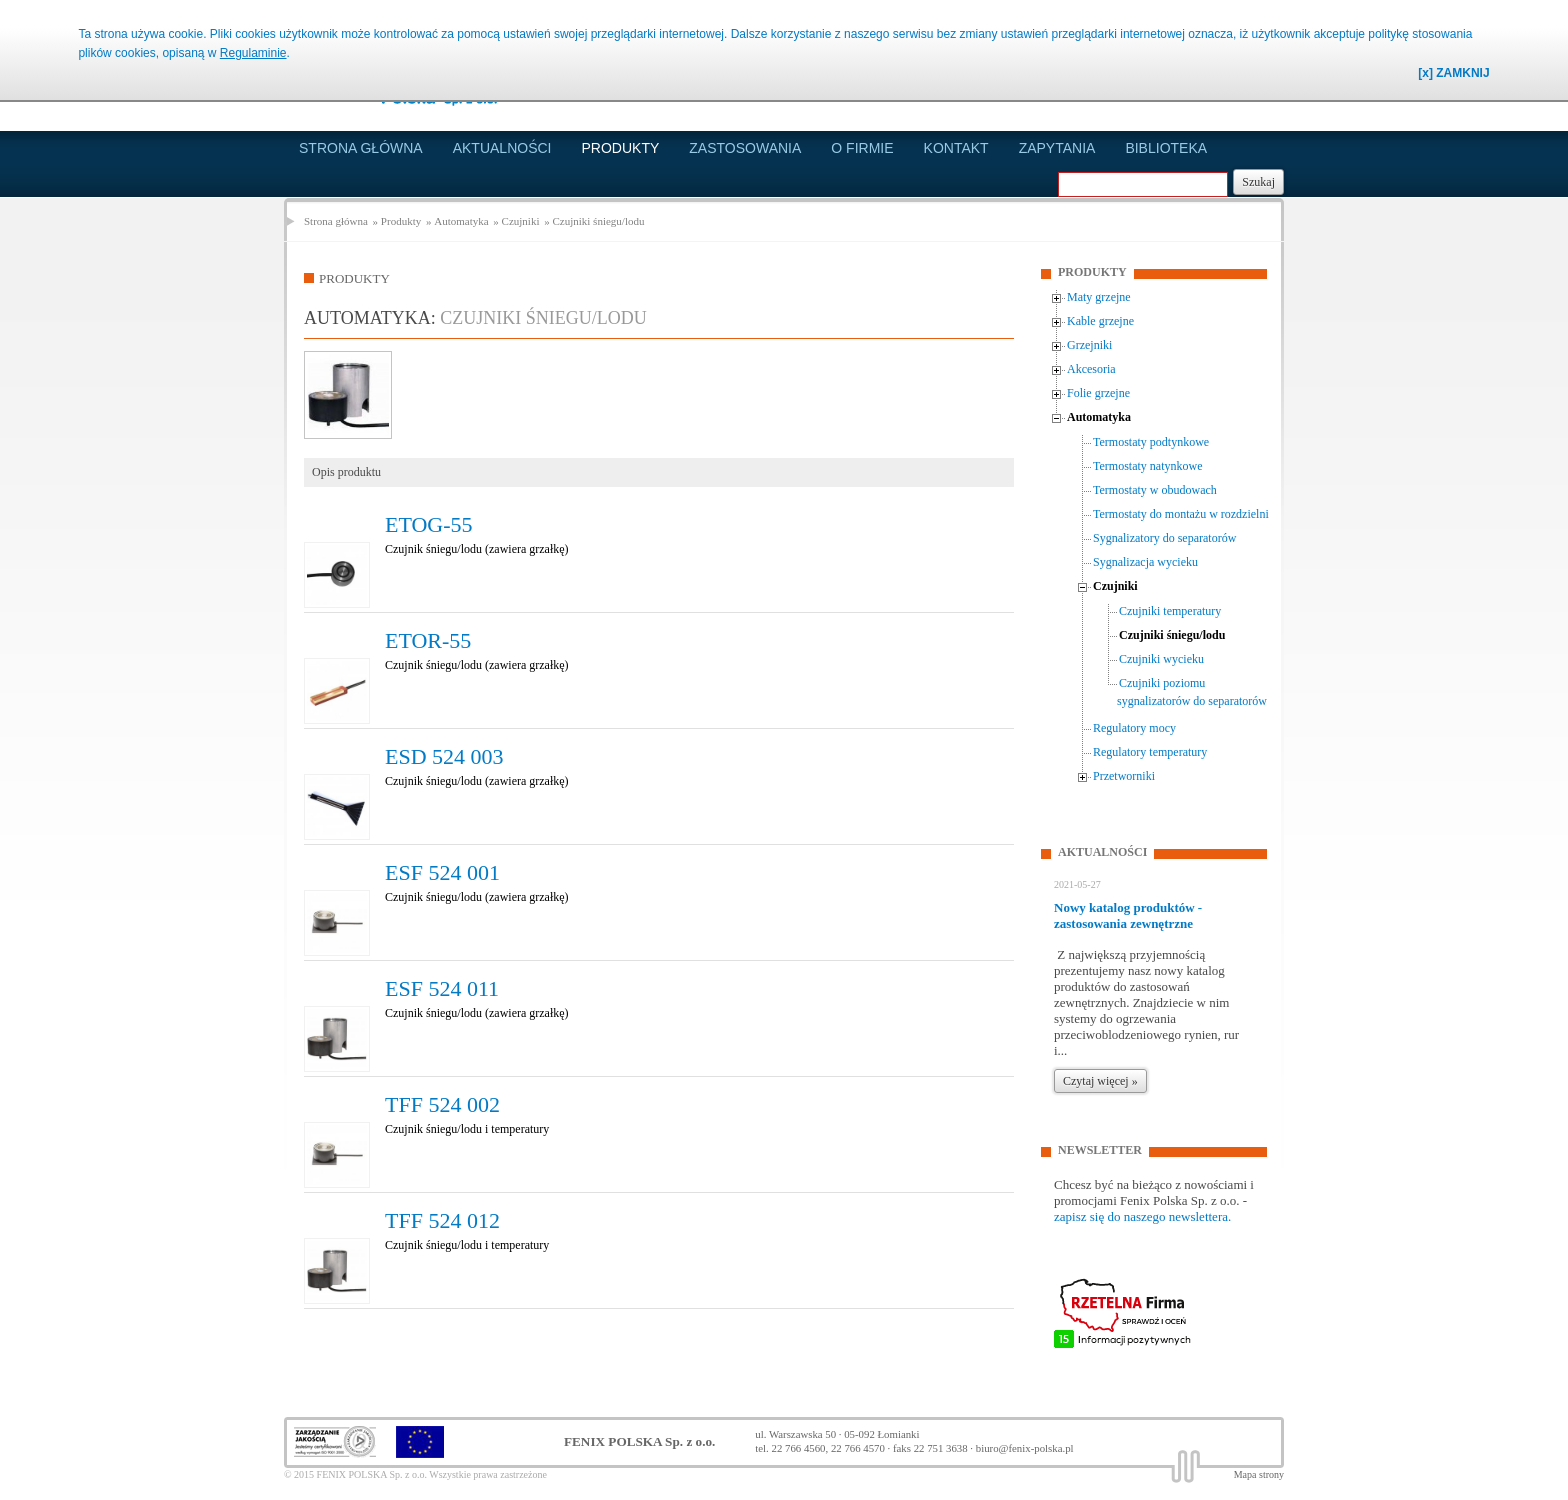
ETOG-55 (429, 524)
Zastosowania (745, 148)
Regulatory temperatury (1150, 752)
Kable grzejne (1100, 321)
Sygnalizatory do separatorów (1164, 538)
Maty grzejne (1099, 297)
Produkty (621, 148)
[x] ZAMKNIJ (1453, 73)
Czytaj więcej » (1100, 1081)
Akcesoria (1091, 369)
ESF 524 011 (442, 988)
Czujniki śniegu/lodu (598, 221)
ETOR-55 (428, 640)
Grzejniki (1089, 345)
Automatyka (461, 221)
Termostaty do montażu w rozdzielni (1181, 514)
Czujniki (521, 221)
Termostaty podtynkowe (1151, 442)
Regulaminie (253, 53)
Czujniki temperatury (1170, 611)
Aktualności (502, 148)
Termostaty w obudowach (1155, 490)
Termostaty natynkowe (1147, 466)
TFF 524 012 (442, 1220)
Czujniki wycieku (1161, 659)
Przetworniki (1124, 776)
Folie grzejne (1098, 393)
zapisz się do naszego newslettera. (1142, 1216)
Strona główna (361, 148)
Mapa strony (1259, 1474)
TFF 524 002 (442, 1104)
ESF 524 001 (442, 872)
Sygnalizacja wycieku (1145, 562)
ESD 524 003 (444, 756)
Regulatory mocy (1134, 728)
